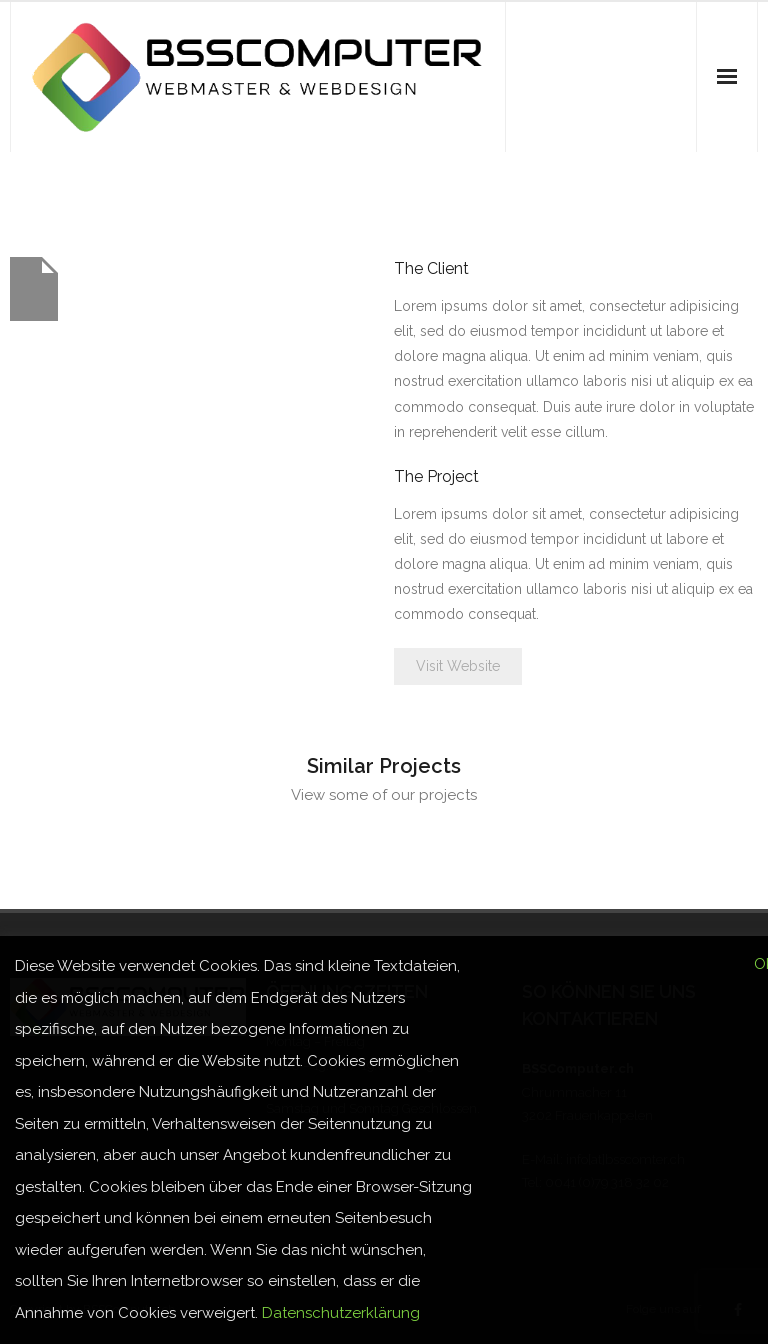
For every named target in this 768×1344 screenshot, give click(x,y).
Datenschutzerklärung (341, 1313)
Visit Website (458, 666)
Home (684, 189)
